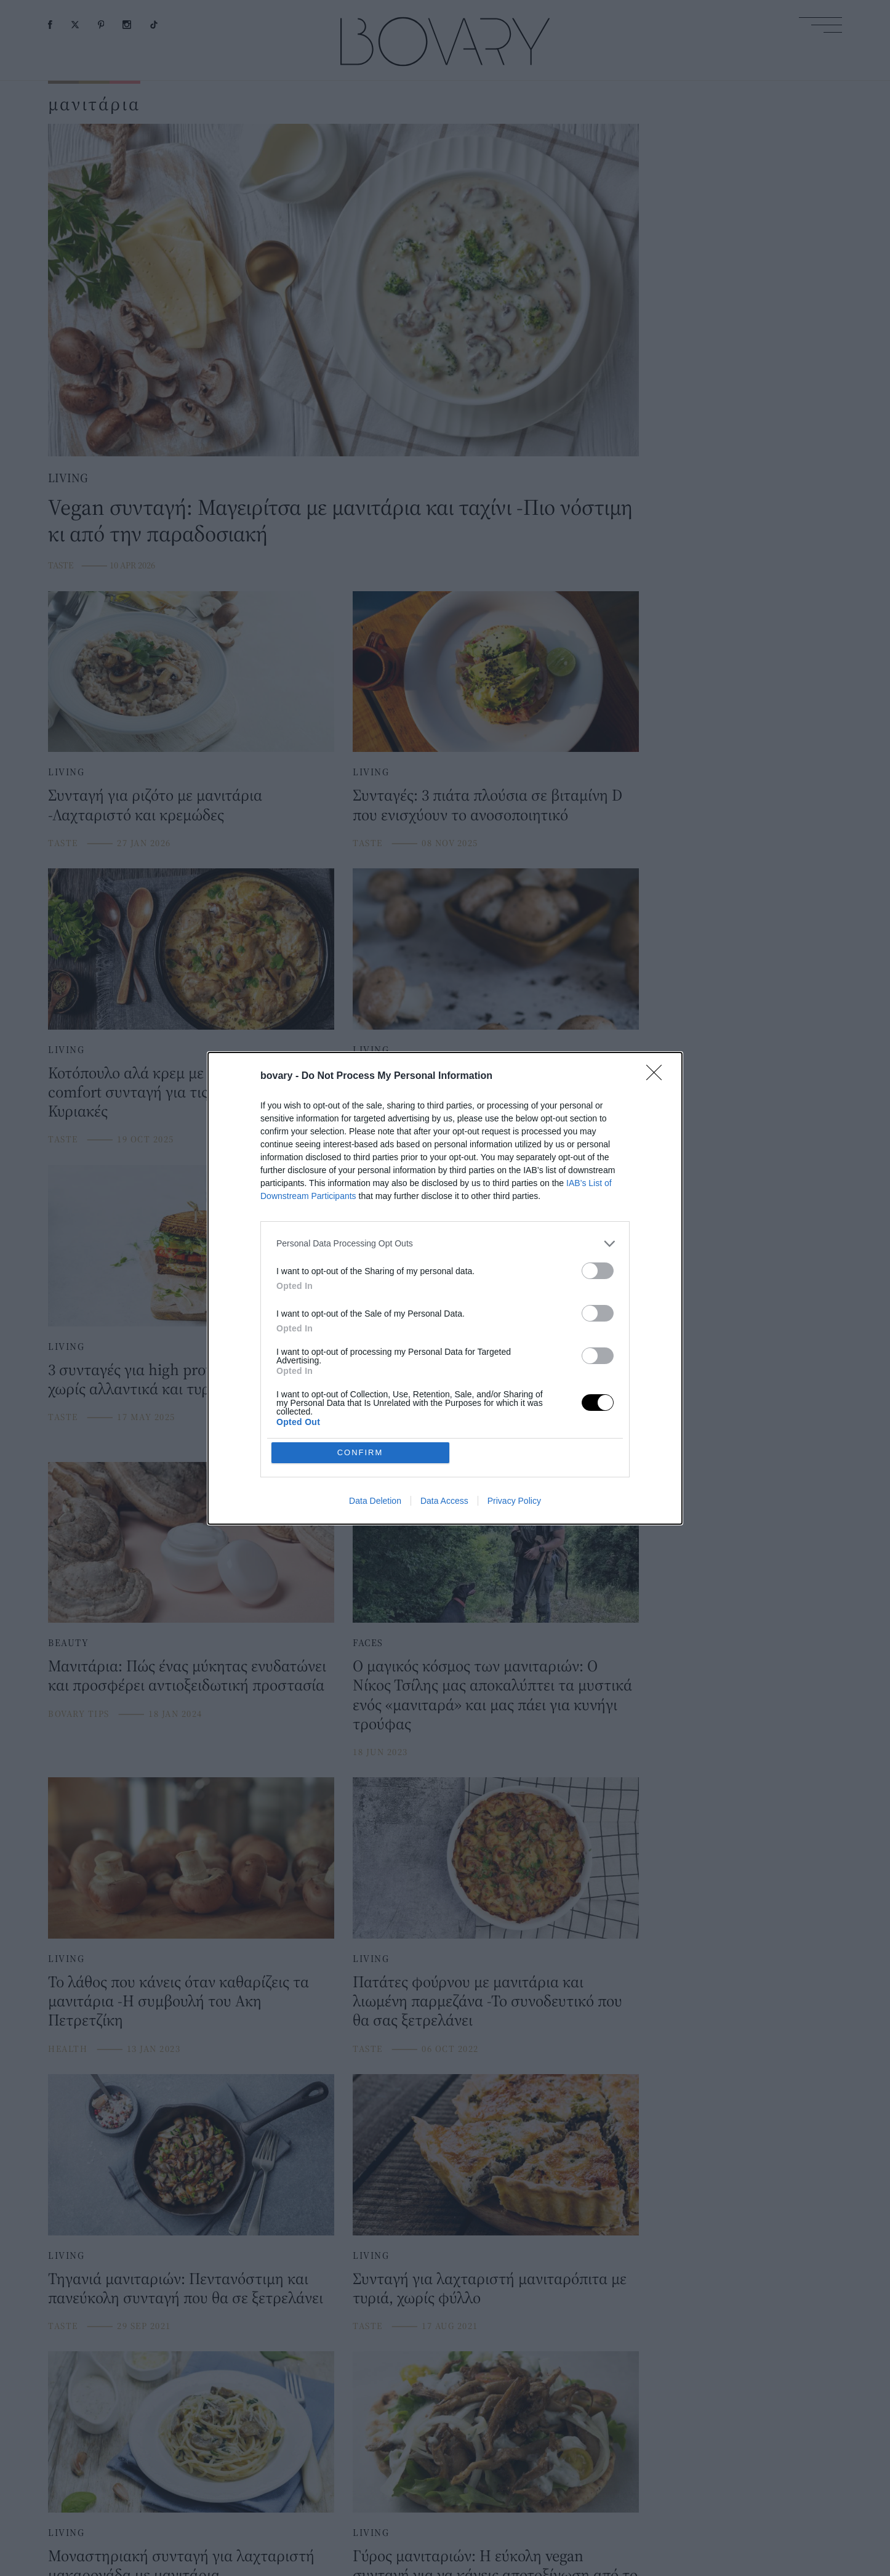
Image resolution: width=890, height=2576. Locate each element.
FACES (368, 1642)
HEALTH (372, 1139)
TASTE (60, 565)
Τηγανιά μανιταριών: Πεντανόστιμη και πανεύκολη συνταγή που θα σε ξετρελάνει (185, 2287)
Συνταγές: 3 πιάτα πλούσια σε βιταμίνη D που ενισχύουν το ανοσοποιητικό (487, 804)
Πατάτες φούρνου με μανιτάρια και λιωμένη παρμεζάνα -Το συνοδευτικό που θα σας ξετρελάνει (487, 2000)
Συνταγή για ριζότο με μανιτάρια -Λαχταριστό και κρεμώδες (155, 804)
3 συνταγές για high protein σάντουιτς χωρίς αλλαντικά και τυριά (175, 1379)
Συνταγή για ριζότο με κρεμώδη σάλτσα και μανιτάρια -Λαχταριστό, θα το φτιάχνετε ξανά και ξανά (496, 1388)
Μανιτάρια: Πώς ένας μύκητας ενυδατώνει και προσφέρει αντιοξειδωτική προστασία (187, 1675)
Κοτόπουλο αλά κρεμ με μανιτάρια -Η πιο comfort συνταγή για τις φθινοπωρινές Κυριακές (183, 1091)
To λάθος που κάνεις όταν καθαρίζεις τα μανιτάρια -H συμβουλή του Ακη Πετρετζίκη (178, 2000)
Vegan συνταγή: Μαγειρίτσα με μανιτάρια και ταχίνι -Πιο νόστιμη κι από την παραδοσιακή (340, 520)
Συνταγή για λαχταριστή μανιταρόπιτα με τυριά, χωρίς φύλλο (490, 2287)
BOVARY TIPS (79, 1713)
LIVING (68, 477)
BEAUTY (68, 1642)
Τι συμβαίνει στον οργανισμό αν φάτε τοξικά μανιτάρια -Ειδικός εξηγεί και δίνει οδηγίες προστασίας (489, 1091)
